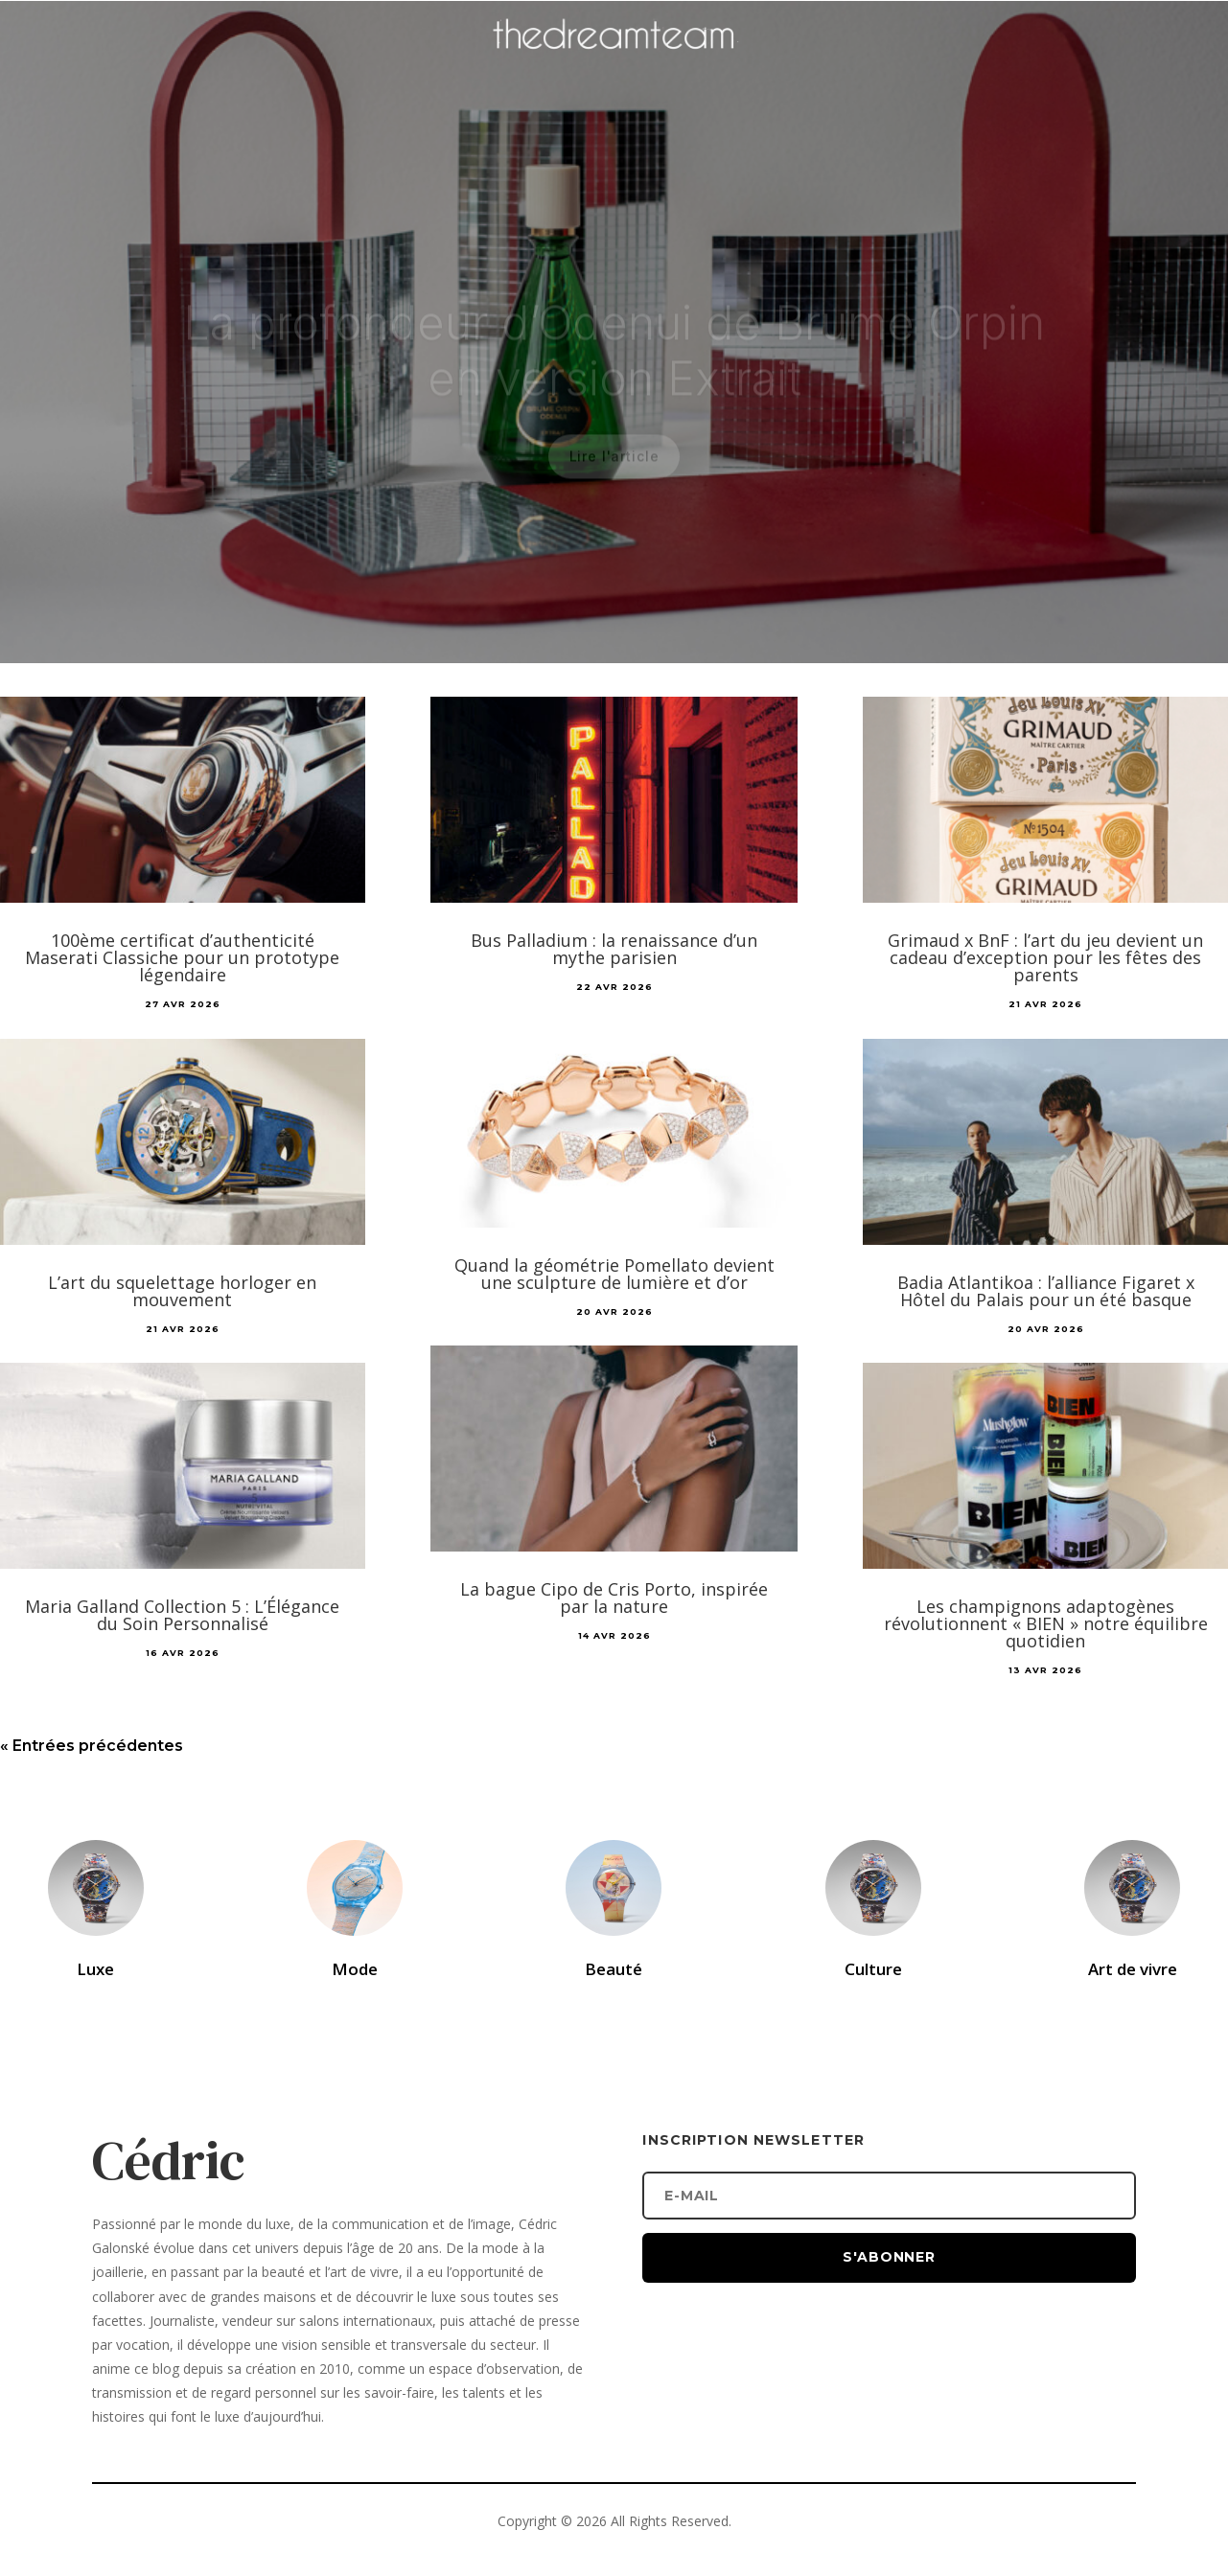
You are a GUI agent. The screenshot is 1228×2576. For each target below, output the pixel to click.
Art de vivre (1132, 1969)
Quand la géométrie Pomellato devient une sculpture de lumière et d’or (614, 1274)
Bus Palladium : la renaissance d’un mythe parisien (614, 949)
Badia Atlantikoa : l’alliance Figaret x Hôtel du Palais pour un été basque (1045, 1291)
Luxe (95, 1969)
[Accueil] (614, 63)
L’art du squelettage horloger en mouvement (182, 1291)
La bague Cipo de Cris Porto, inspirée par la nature (614, 1597)
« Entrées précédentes (91, 1745)
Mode (355, 1969)
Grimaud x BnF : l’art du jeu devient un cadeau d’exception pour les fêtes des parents (1045, 957)
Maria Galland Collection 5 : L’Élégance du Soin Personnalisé (182, 1615)
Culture (873, 1969)
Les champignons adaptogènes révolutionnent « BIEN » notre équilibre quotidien (1046, 1623)
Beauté (613, 1969)
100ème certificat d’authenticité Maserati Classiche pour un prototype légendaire (182, 957)
